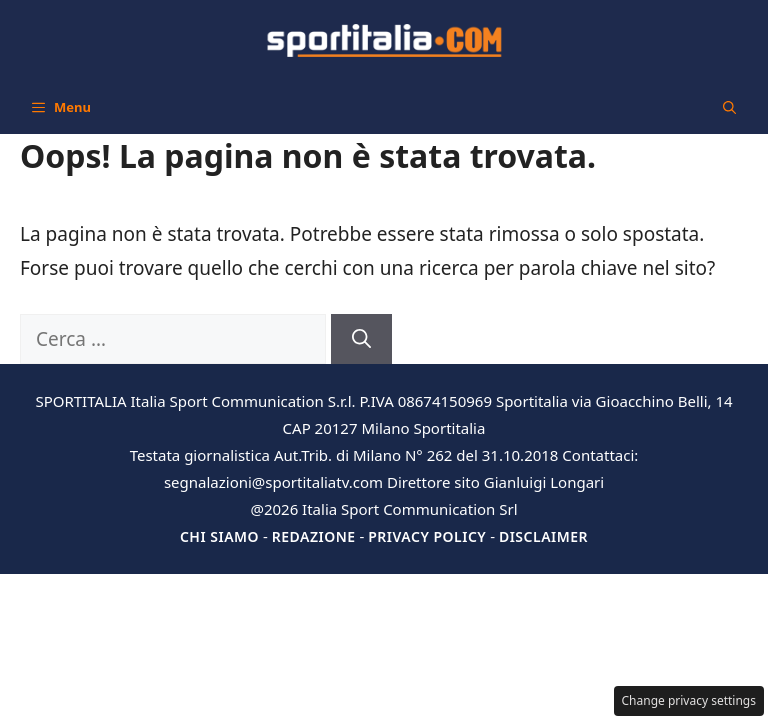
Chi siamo (219, 536)
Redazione (314, 536)
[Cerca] (361, 339)
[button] (729, 107)
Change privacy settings (689, 700)
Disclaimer (543, 536)
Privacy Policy (427, 536)
